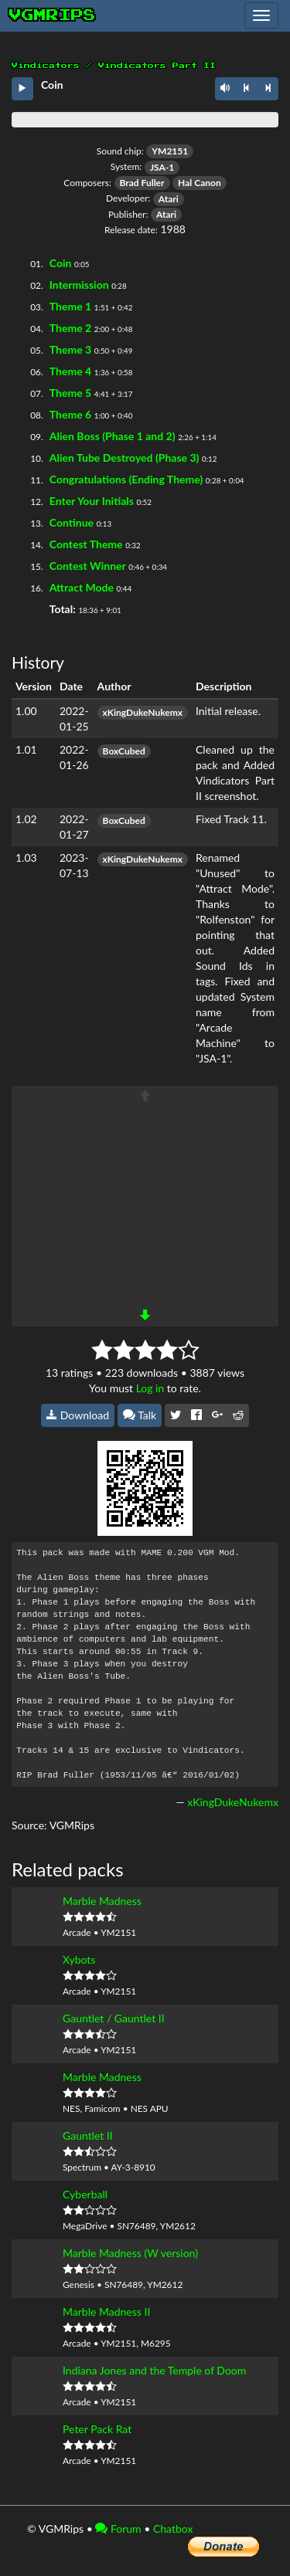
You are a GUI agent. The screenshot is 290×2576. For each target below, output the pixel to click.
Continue (71, 522)
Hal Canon (199, 182)
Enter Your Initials (91, 500)
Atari (169, 199)
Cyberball (85, 2194)
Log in (150, 1388)
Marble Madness (102, 1900)
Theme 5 (70, 392)
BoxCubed (124, 751)
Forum (118, 2528)
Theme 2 (70, 327)
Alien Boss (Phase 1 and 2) (112, 435)
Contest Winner (87, 565)
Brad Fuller (142, 182)
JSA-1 (162, 167)
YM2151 (170, 151)
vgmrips (52, 15)
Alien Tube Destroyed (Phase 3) (124, 457)
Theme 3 (70, 349)
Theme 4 (70, 371)
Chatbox (173, 2528)
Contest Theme (86, 544)
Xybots (79, 1959)
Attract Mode (81, 587)
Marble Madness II (106, 2311)
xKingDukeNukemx (143, 712)
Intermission (79, 284)
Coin (60, 262)
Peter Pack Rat (97, 2428)
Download (77, 1415)
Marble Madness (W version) (130, 2252)
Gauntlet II (88, 2135)
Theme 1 (70, 306)
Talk (140, 1415)
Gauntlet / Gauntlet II (114, 2018)
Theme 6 (70, 414)
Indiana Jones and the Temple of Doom (154, 2370)
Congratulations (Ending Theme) (126, 479)
